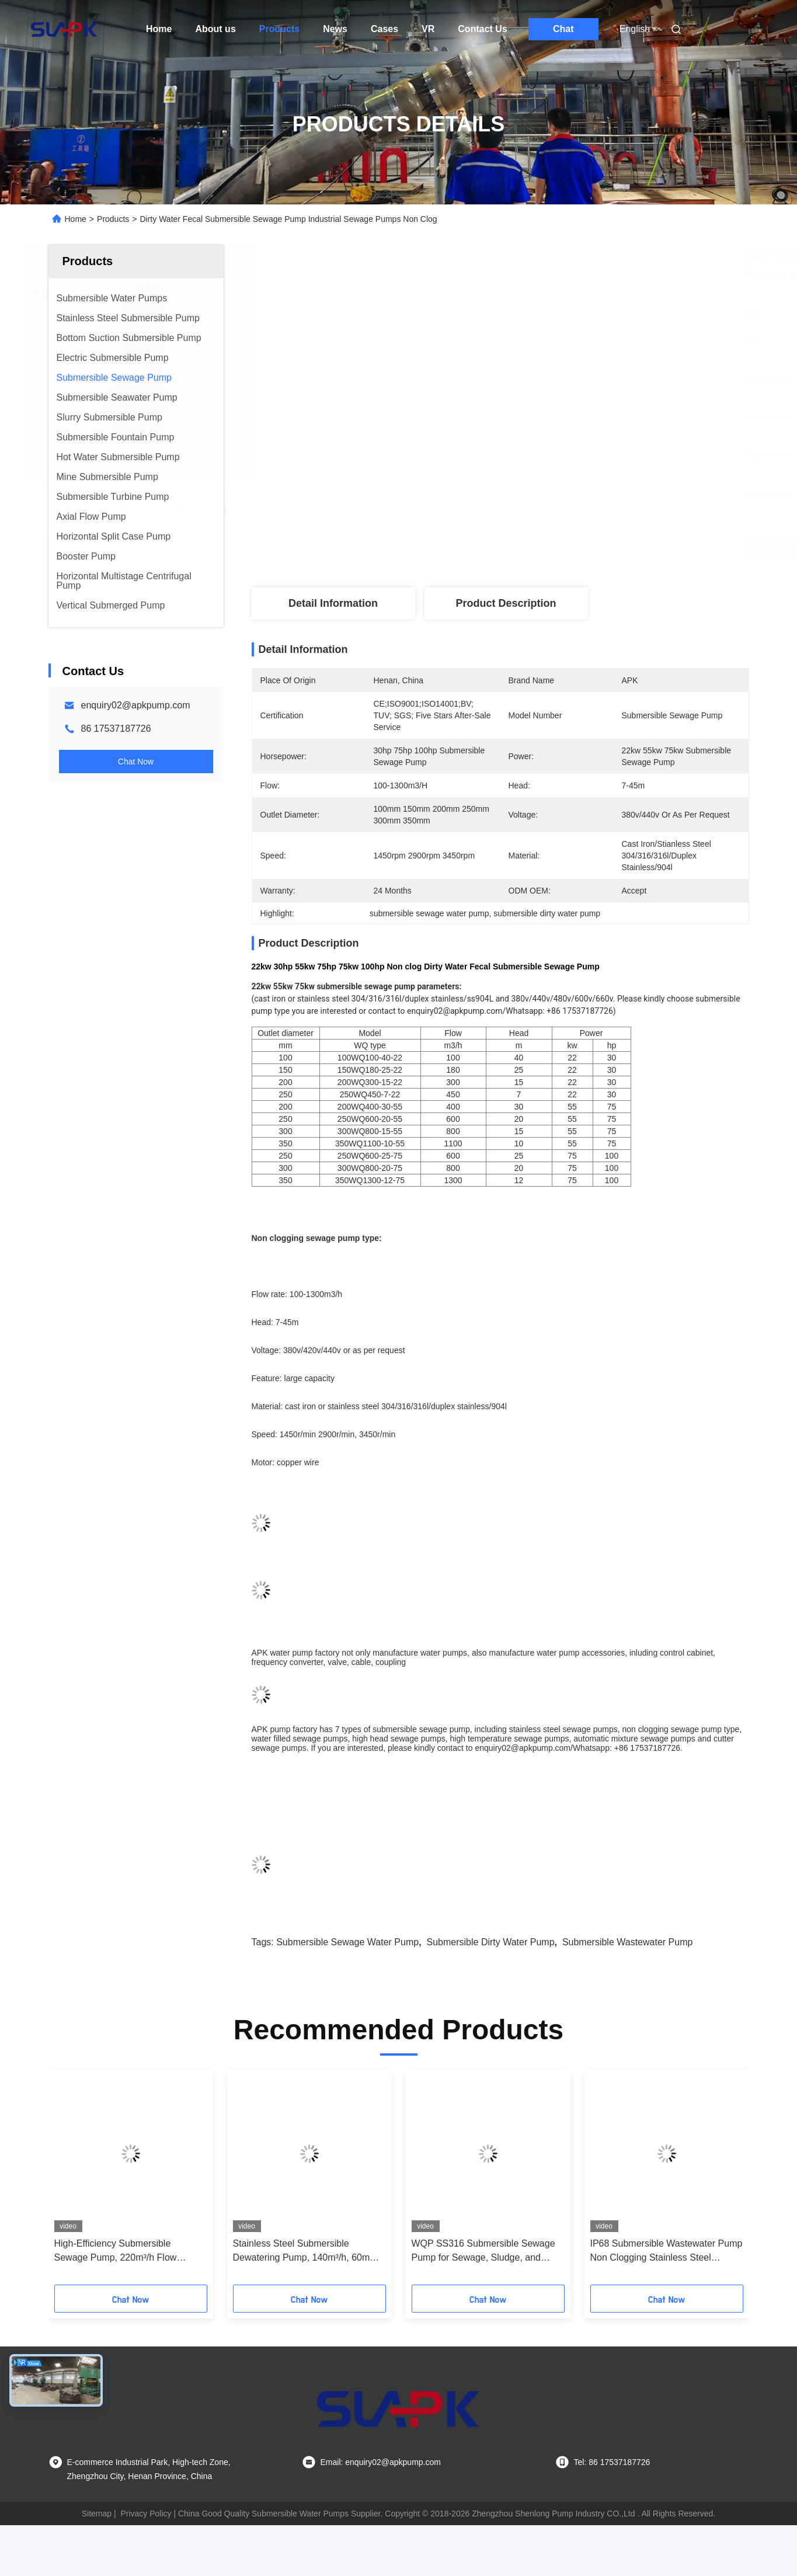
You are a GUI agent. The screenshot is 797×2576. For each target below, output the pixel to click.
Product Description (505, 603)
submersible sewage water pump (347, 1942)
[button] (79, 2181)
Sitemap (97, 2513)
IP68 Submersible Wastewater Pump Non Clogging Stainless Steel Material (666, 2251)
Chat (563, 29)
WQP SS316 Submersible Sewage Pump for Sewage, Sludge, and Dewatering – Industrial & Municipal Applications (485, 2251)
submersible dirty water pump (491, 1942)
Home (159, 29)
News (335, 29)
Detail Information (333, 603)
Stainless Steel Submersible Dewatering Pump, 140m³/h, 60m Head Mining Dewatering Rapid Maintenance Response (301, 2251)
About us (215, 29)
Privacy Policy (145, 2513)
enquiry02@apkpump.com (135, 705)
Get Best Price (569, 549)
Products (279, 29)
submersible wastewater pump (627, 1942)
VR (428, 29)
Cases (384, 29)
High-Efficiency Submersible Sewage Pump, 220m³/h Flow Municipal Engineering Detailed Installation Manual (118, 2251)
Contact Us (482, 29)
